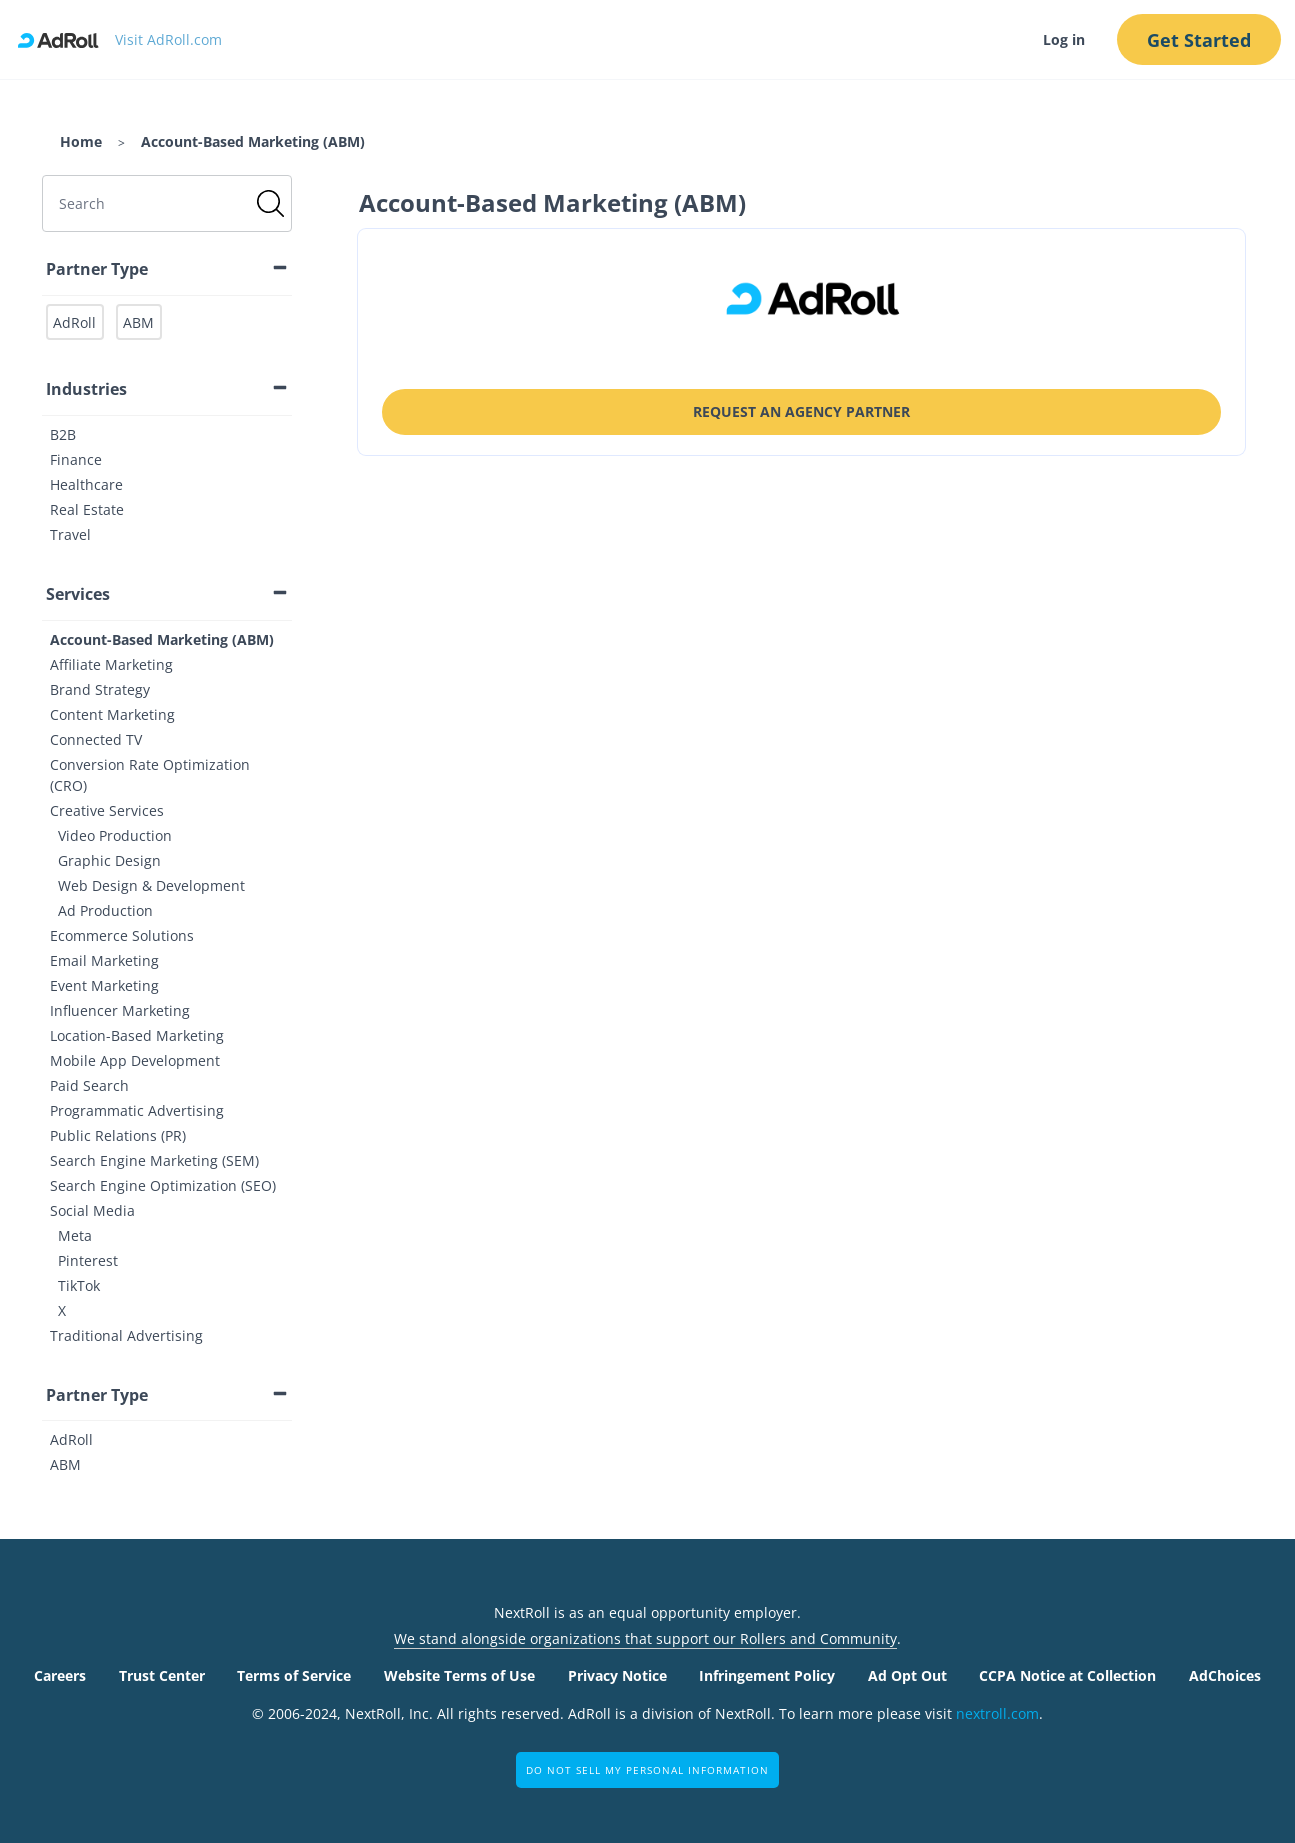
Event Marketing (104, 985)
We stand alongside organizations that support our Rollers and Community (645, 1638)
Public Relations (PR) (118, 1135)
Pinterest (88, 1260)
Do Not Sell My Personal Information (647, 1770)
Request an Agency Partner (801, 411)
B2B (63, 434)
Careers (60, 1675)
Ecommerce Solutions (122, 935)
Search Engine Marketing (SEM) (154, 1160)
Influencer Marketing (120, 1010)
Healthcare (86, 484)
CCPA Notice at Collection (1067, 1675)
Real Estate (87, 509)
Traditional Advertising (126, 1335)
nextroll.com (997, 1713)
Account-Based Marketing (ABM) (162, 639)
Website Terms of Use (459, 1675)
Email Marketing (104, 960)
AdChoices (1225, 1675)
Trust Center (162, 1675)
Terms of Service (294, 1675)
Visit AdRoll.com (168, 39)
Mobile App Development (135, 1060)
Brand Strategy (100, 689)
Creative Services (107, 810)
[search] (167, 203)
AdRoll (71, 1439)
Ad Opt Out (907, 1675)
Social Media (92, 1210)
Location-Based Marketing (137, 1035)
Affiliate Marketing (111, 664)
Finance (76, 459)
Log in (1062, 39)
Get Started (1198, 40)
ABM (65, 1464)
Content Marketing (112, 714)
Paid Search (89, 1085)
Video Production (115, 835)
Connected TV (96, 739)
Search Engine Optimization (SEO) (163, 1185)
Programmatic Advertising (137, 1110)
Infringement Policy (767, 1675)
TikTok (79, 1285)
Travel (70, 534)
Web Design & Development (151, 885)
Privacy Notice (617, 1675)
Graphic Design (109, 860)
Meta (75, 1235)
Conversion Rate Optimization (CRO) (150, 775)
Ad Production (105, 910)
